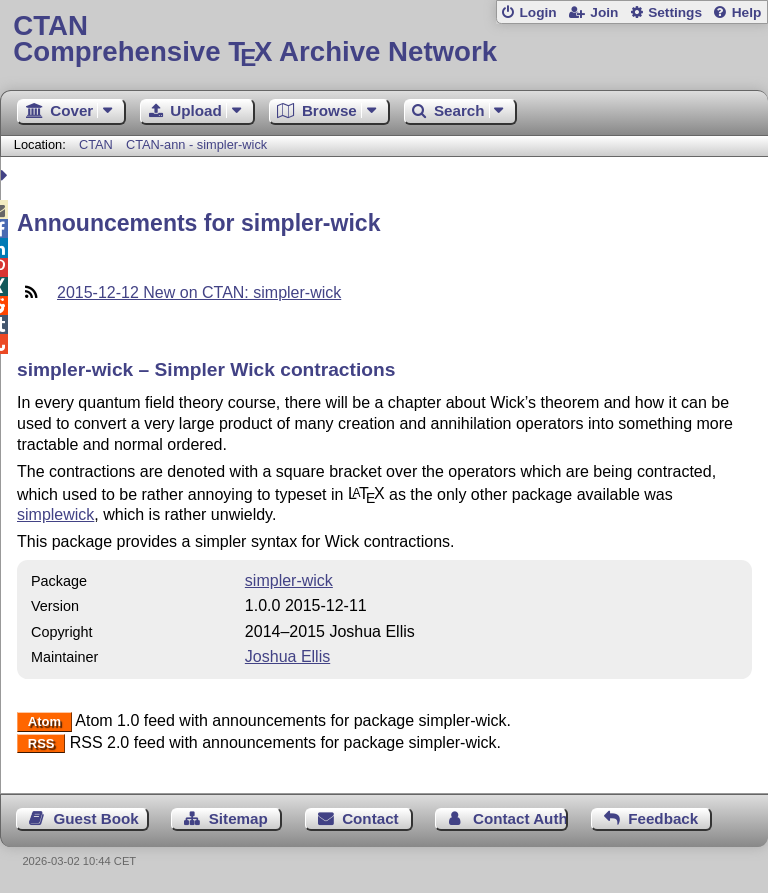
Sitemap (238, 818)
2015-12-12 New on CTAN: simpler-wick (199, 292)
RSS (41, 743)
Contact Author (520, 818)
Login (537, 12)
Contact (370, 818)
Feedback (663, 818)
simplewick (55, 514)
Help (747, 12)
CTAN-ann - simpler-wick (196, 144)
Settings (675, 12)
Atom (44, 721)
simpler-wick (289, 580)
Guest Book (96, 818)
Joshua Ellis (287, 656)
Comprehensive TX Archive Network (383, 39)
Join (604, 12)
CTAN (96, 144)
